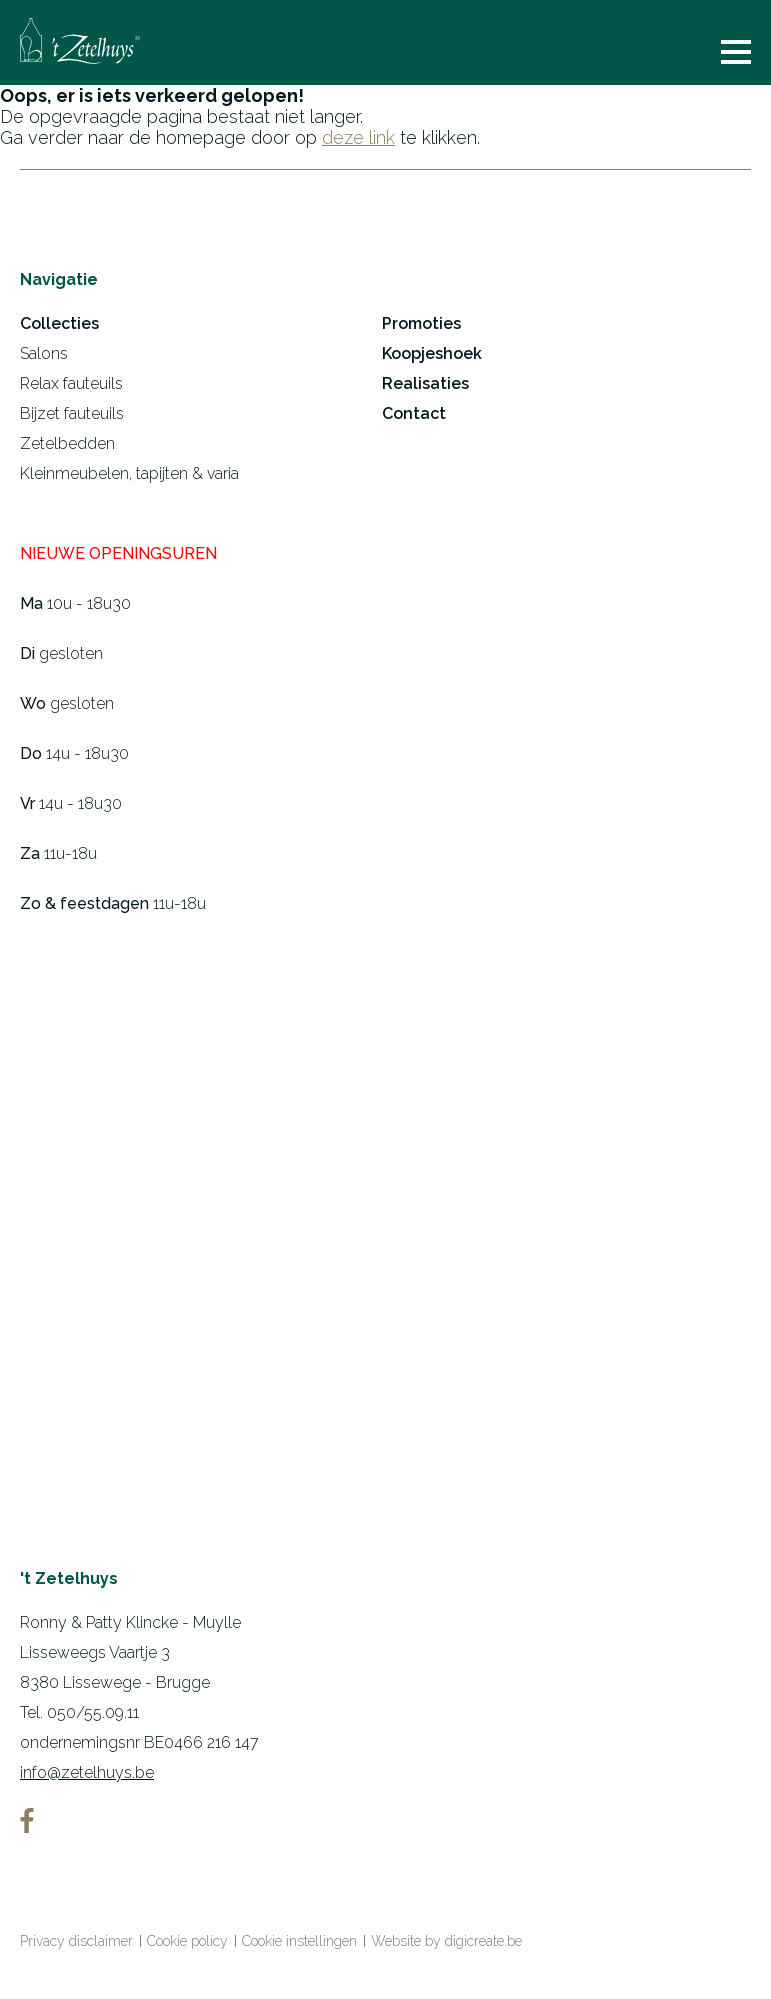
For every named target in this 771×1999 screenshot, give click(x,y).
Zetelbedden (67, 443)
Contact (414, 413)
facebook (27, 1820)
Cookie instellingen (299, 1941)
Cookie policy (187, 1941)
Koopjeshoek (432, 353)
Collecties (59, 323)
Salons (44, 353)
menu (736, 52)
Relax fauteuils (71, 383)
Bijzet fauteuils (72, 413)
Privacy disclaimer (76, 1941)
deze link (358, 137)
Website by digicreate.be (446, 1941)
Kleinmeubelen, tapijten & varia (129, 473)
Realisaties (425, 383)
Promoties (421, 323)
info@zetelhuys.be (87, 1772)
